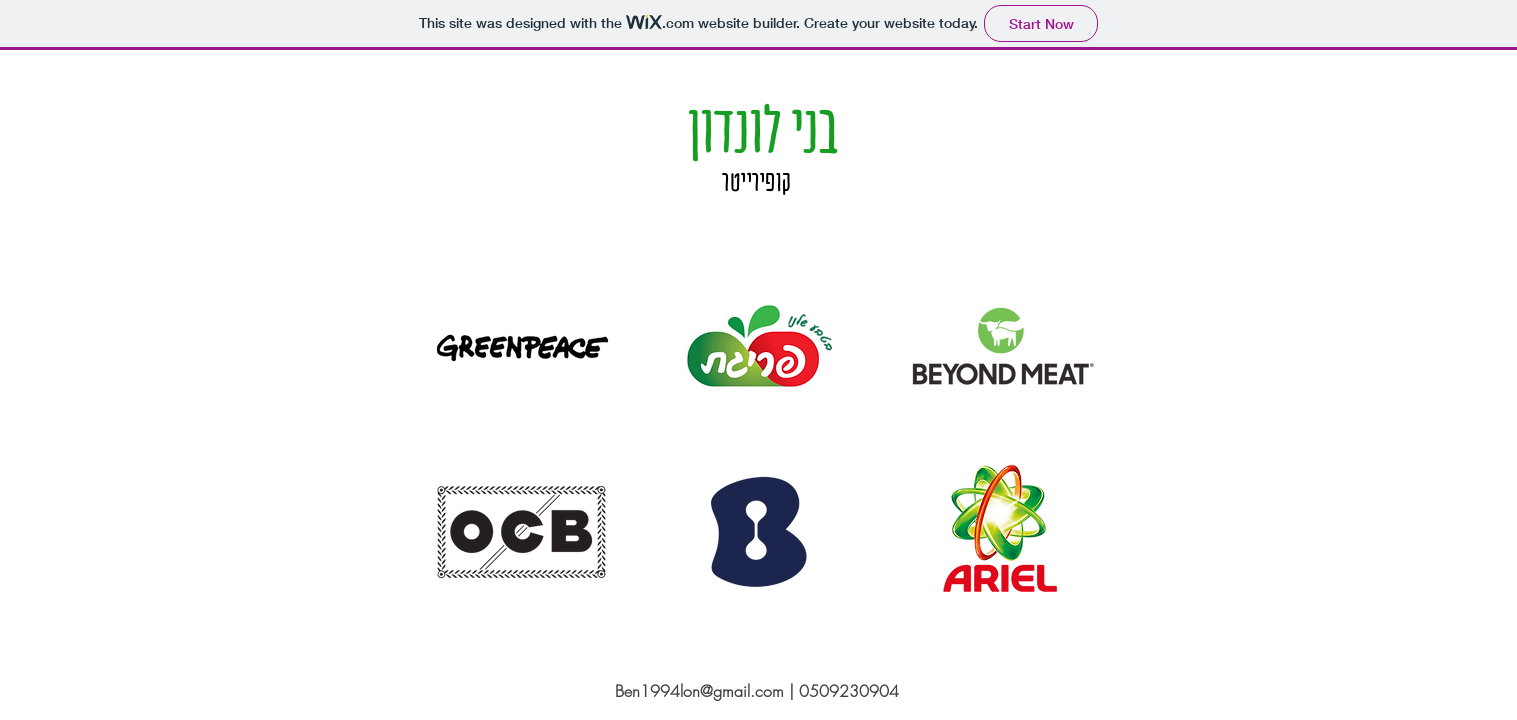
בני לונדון (758, 129)
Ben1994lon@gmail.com (699, 691)
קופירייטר (757, 181)
